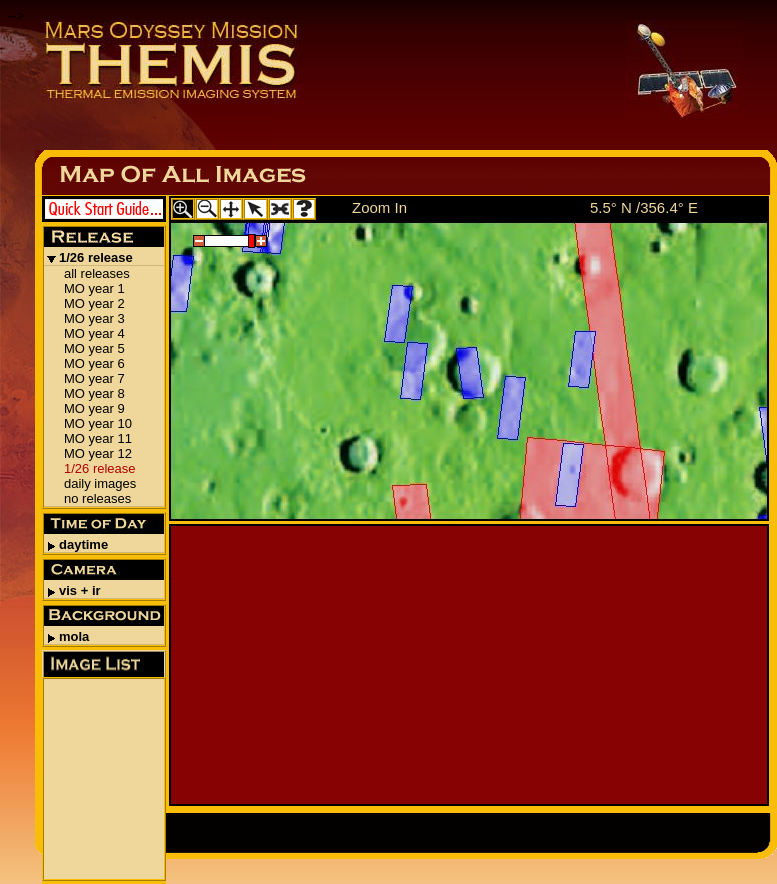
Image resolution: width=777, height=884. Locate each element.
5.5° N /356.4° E (644, 207)
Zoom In (379, 207)
